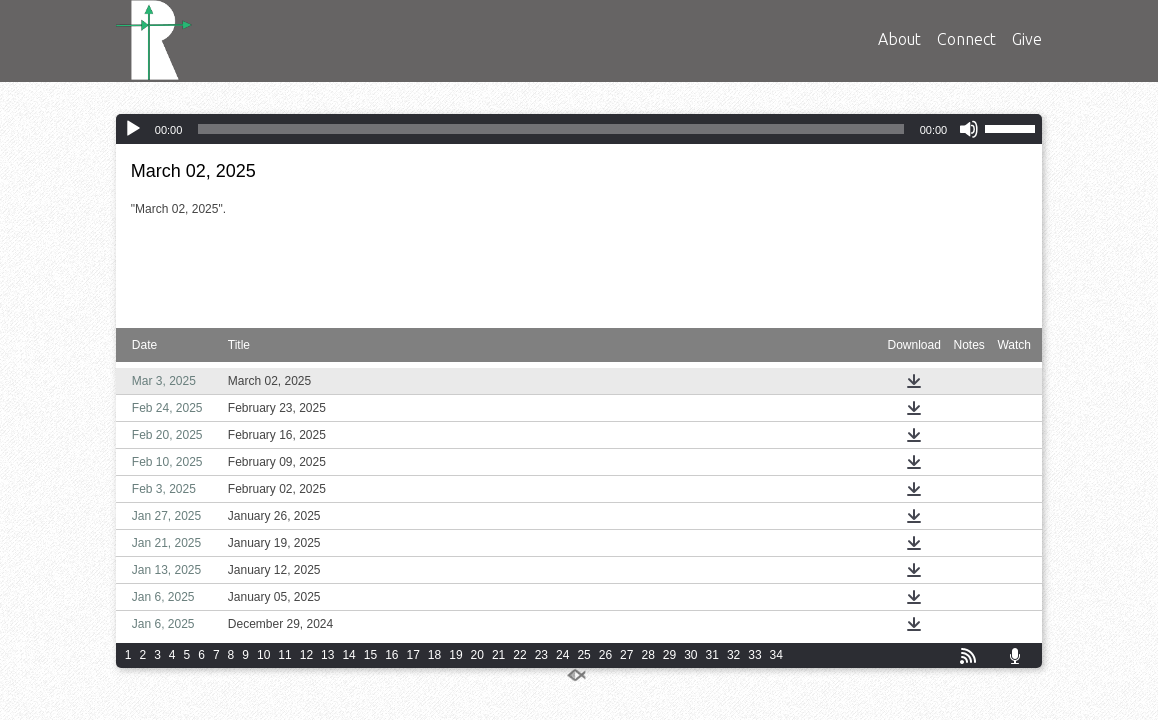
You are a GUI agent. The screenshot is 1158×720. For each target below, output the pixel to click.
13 (327, 655)
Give (1027, 39)
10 (263, 655)
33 (754, 655)
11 (284, 655)
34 (776, 655)
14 (348, 655)
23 (541, 655)
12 (306, 655)
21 (498, 655)
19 (455, 655)
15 (370, 655)
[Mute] (969, 129)
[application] (579, 129)
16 (391, 655)
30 (690, 655)
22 (519, 655)
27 (626, 655)
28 (647, 655)
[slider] (550, 129)
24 (562, 655)
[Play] (133, 129)
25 (583, 655)
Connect (966, 39)
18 (434, 655)
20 (477, 655)
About (899, 39)
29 (669, 655)
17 (413, 655)
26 (605, 655)
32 (733, 655)
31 (712, 655)
